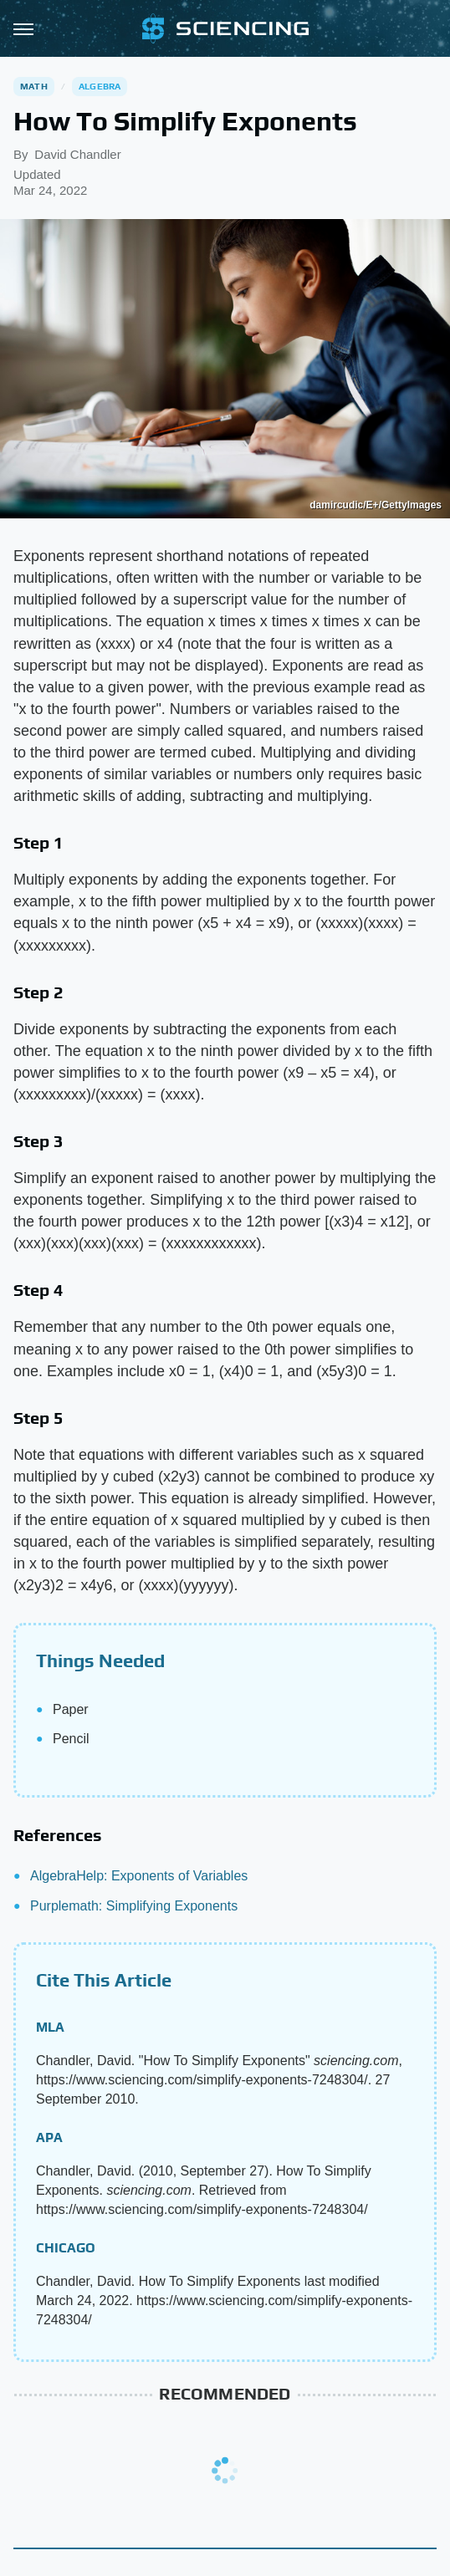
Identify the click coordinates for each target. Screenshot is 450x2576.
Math (34, 86)
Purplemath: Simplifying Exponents (134, 1906)
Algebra (99, 86)
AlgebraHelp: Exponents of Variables (139, 1876)
